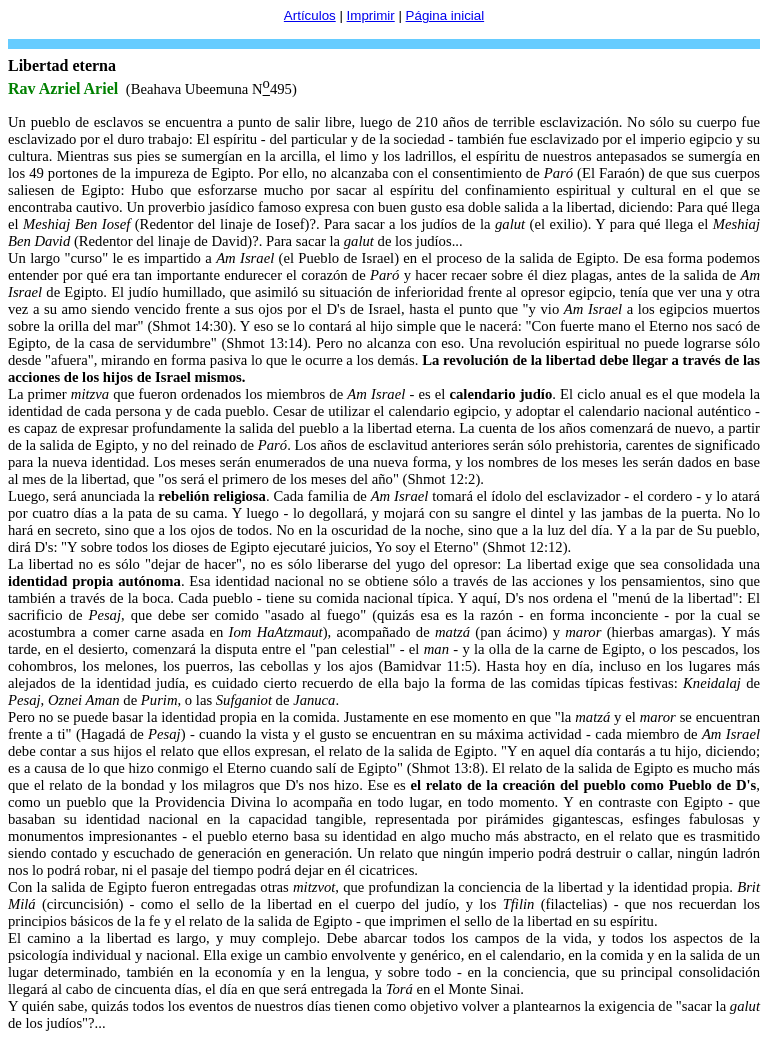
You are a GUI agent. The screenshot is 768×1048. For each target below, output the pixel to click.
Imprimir (371, 15)
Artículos (310, 15)
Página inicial (445, 15)
